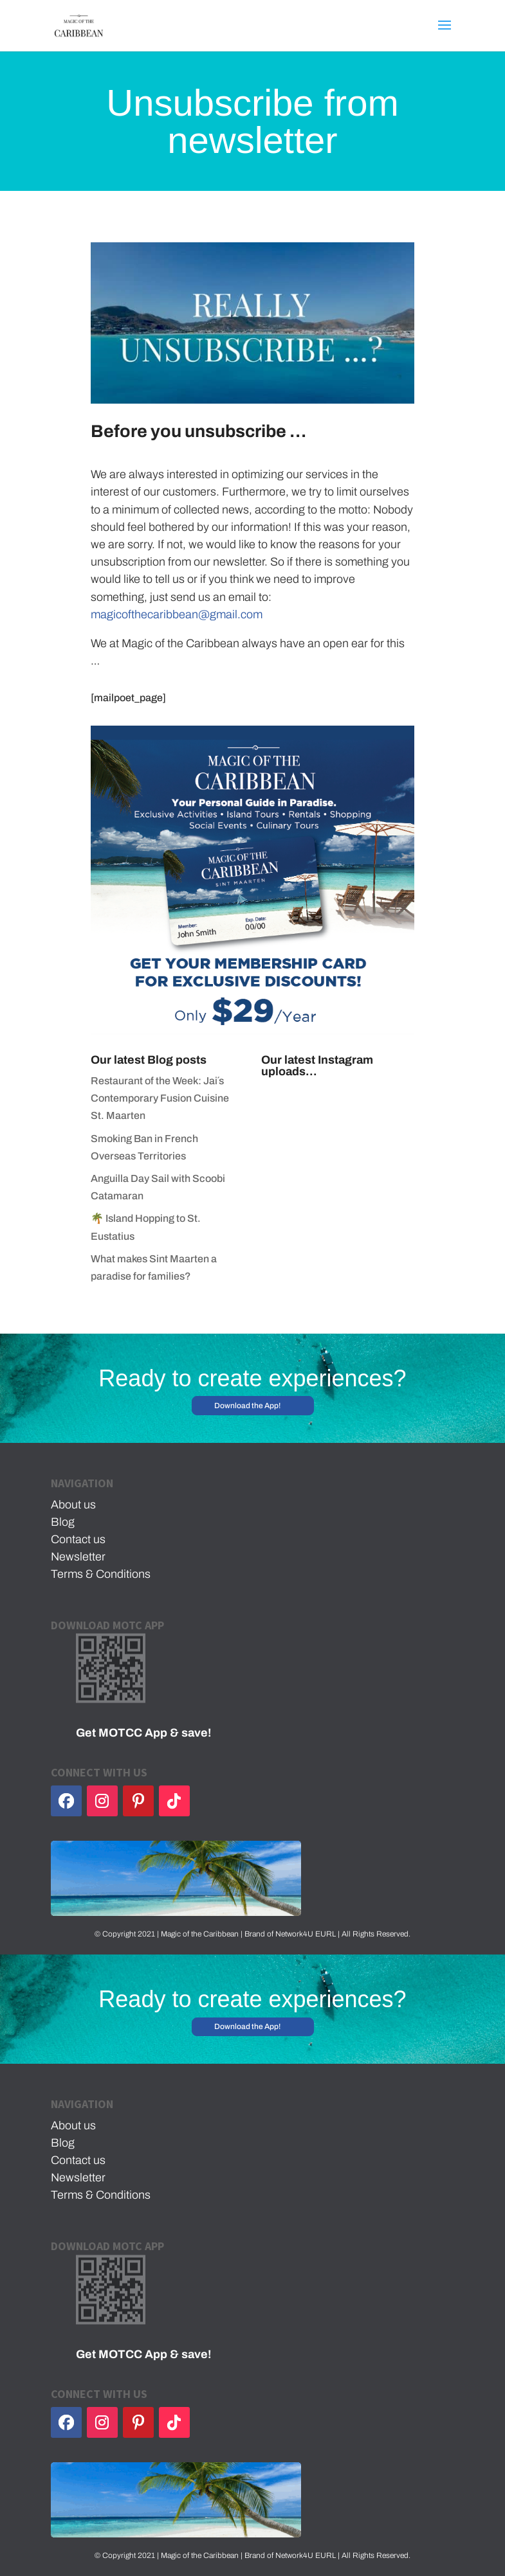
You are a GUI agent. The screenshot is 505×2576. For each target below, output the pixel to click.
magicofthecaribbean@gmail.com (176, 614)
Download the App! (247, 1405)
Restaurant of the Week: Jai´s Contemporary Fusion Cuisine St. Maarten (160, 1098)
